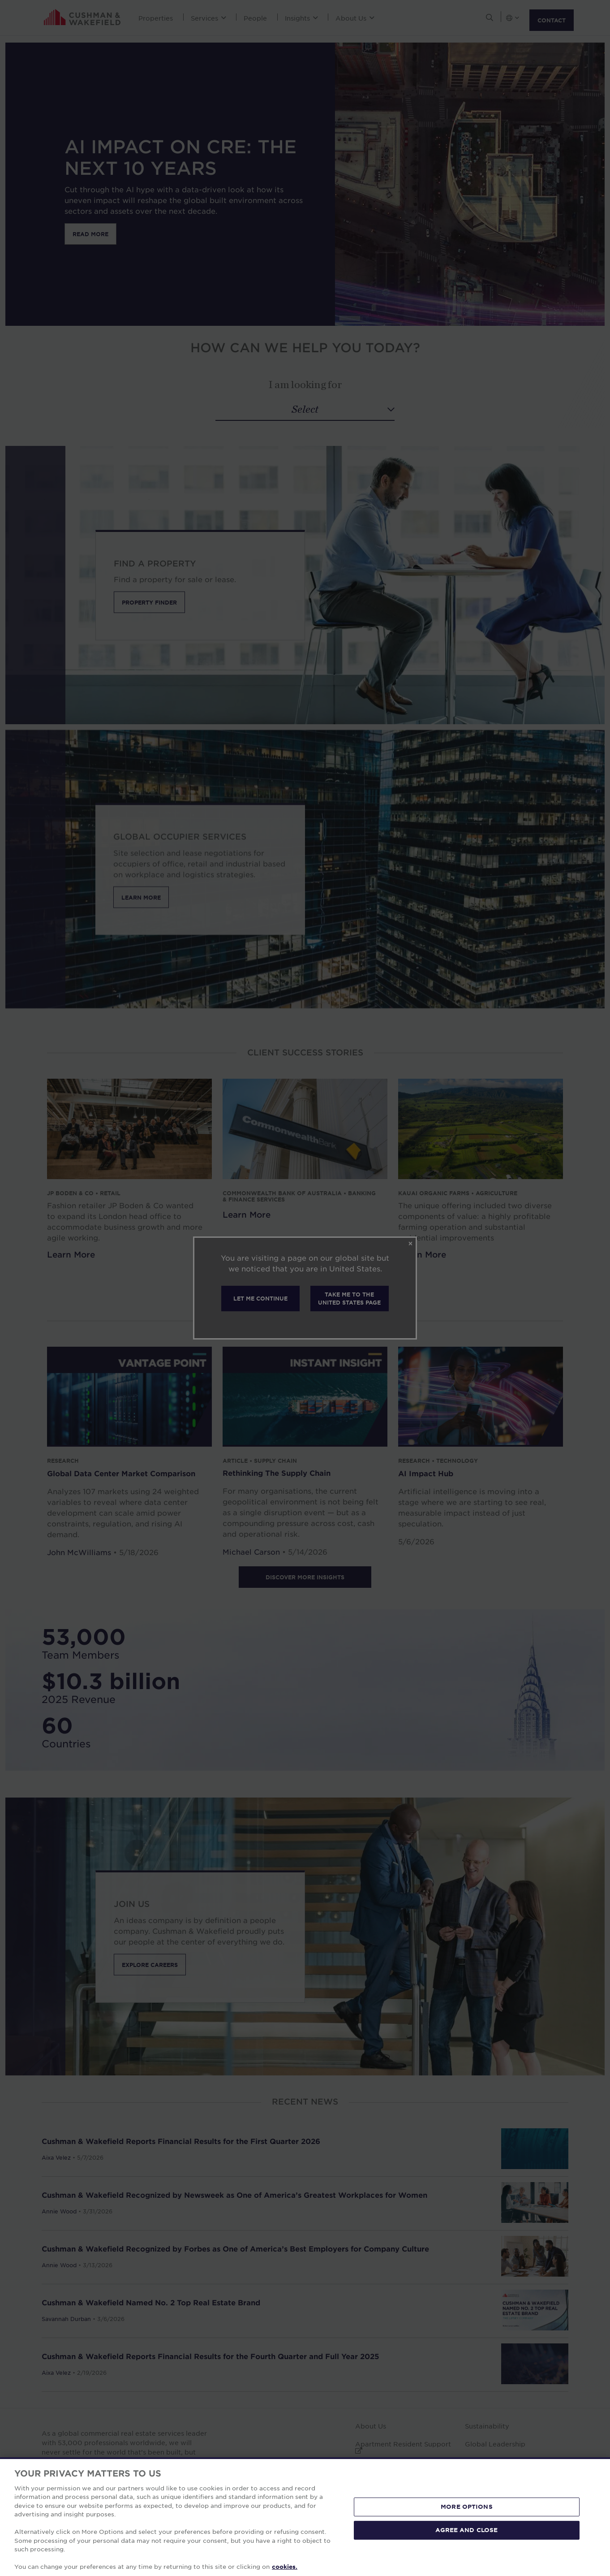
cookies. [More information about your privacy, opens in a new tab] (284, 2566)
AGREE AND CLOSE (466, 2529)
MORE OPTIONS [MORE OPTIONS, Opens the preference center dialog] (467, 2506)
